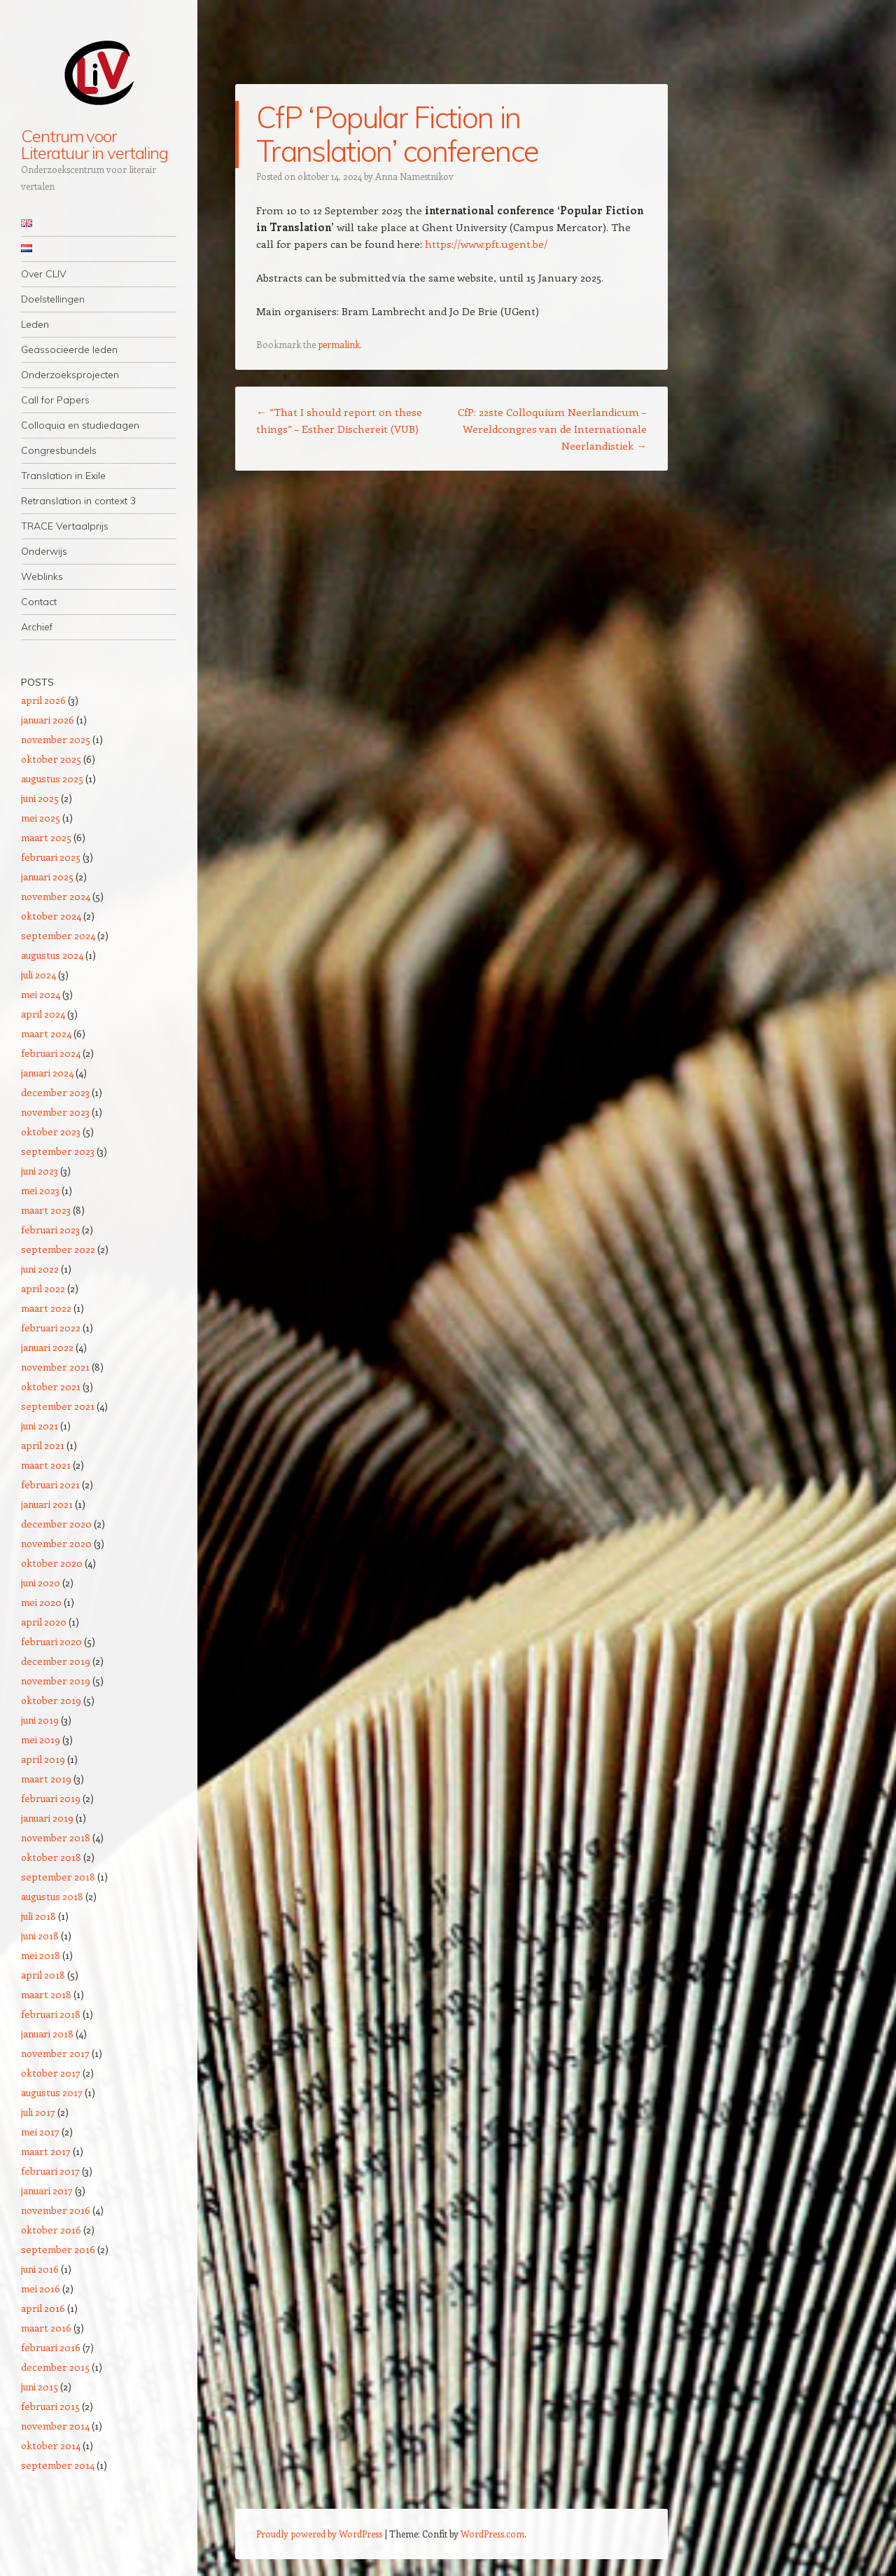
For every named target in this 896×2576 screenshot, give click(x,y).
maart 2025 (46, 837)
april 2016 (43, 2308)
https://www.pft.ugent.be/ (486, 244)
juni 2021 (39, 1425)
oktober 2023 (50, 1131)
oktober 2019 (51, 1700)
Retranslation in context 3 (78, 500)
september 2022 (58, 1249)
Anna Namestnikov (414, 176)
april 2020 (43, 1621)
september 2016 (58, 2249)
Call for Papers (55, 400)
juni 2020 (40, 1582)
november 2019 (55, 1680)
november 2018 (55, 1837)
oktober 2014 (50, 2445)
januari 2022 (47, 1347)
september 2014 (57, 2465)
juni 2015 (39, 2386)
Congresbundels (59, 450)
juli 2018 (38, 1916)
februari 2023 (50, 1229)
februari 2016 (50, 2347)
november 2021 (55, 1366)
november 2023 (55, 1112)
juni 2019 (40, 1719)
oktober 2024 (51, 915)
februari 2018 (50, 2014)
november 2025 (55, 739)
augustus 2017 (52, 2092)
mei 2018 (40, 1955)
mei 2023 (40, 1190)
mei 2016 (40, 2288)
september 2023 (57, 1151)
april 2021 (42, 1445)
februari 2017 (50, 2170)
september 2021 (57, 1406)
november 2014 (55, 2425)
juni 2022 (40, 1268)
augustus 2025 (52, 778)
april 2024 (43, 1013)
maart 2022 (46, 1308)
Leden (35, 324)
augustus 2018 (52, 1896)
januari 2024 (47, 1072)
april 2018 (43, 1974)
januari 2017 (47, 2190)
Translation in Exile (63, 475)
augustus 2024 (52, 955)
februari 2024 (50, 1053)
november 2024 (55, 896)
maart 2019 (46, 1778)
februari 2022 (50, 1327)
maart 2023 (46, 1210)
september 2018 (58, 1876)
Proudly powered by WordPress (319, 2534)
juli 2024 (38, 974)
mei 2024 (40, 994)
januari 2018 (47, 2033)
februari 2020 (51, 1641)
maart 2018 (46, 1994)
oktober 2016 (51, 2229)
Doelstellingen (53, 299)
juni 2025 (40, 798)
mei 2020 (41, 1602)
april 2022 (43, 1288)
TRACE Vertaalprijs (64, 526)
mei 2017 (40, 2131)
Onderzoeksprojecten (70, 374)
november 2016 (55, 2210)
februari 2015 (50, 2406)
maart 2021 (46, 1464)
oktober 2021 (50, 1386)
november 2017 (55, 2053)
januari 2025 (47, 876)
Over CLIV (43, 274)
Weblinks (42, 576)
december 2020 (56, 1523)
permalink (339, 344)
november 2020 (56, 1543)
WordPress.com (492, 2534)
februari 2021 (50, 1484)
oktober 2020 (52, 1563)
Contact (39, 601)
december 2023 (55, 1092)
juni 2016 (40, 2269)
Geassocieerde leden (69, 349)
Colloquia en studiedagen (80, 425)
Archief (36, 627)
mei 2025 (40, 817)
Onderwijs (44, 551)
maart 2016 (46, 2327)
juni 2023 (39, 1170)
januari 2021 (47, 1504)
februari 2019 (50, 1798)
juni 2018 (40, 1935)
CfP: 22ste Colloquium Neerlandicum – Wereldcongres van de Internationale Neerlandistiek (552, 428)
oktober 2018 (51, 1857)
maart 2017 (46, 2151)
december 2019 (55, 1661)
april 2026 (43, 700)
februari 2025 (50, 857)
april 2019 (43, 1759)
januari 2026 (47, 719)
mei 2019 (40, 1739)
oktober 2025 (51, 759)
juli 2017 (38, 2112)
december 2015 (55, 2367)
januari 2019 (47, 1817)
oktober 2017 (50, 2072)
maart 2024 (46, 1033)
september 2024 (58, 935)
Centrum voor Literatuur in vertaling (94, 144)
